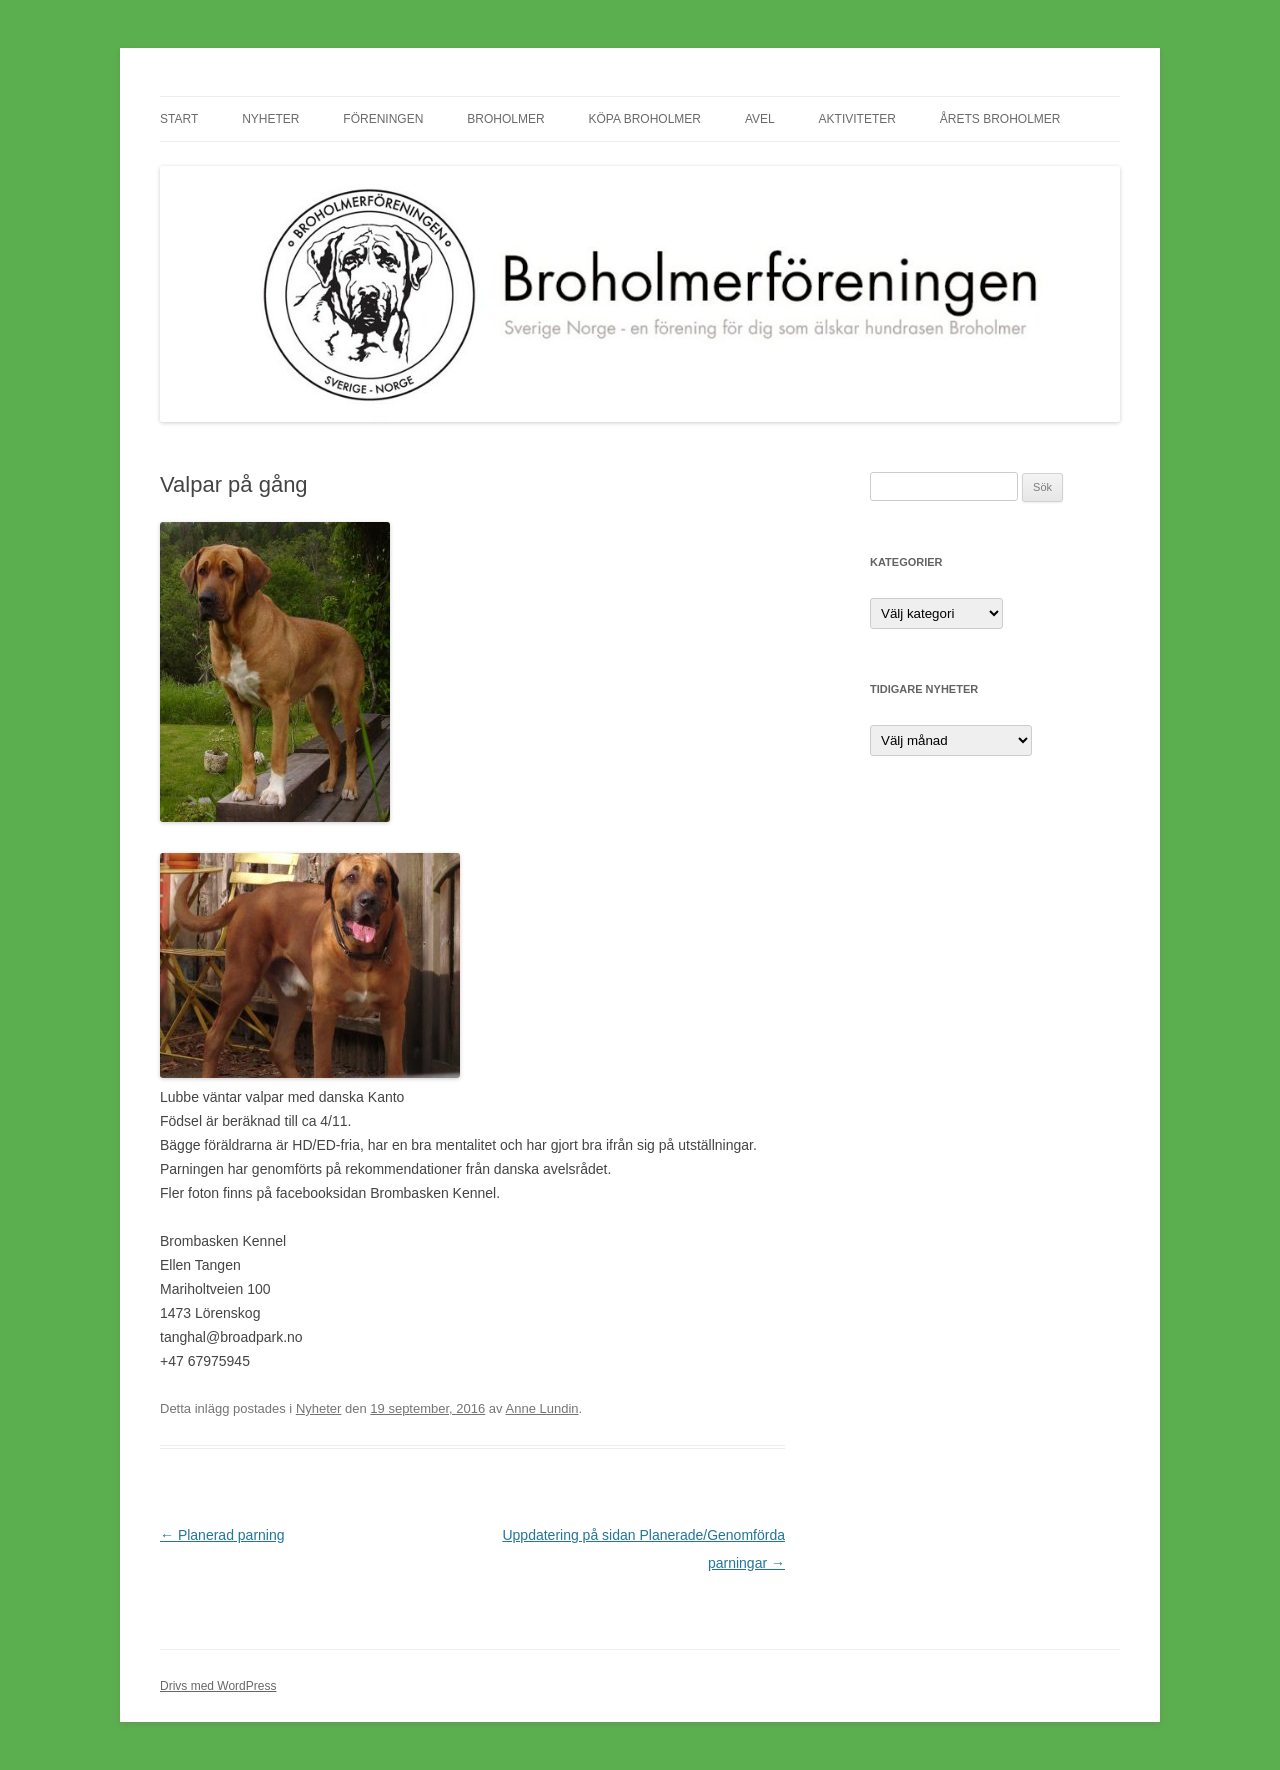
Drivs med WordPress (218, 1686)
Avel (760, 119)
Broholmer (505, 119)
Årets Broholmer (1000, 119)
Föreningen (383, 119)
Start (179, 119)
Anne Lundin (542, 1408)
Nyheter (270, 119)
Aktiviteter (857, 119)
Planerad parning (222, 1535)
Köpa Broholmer (645, 119)
